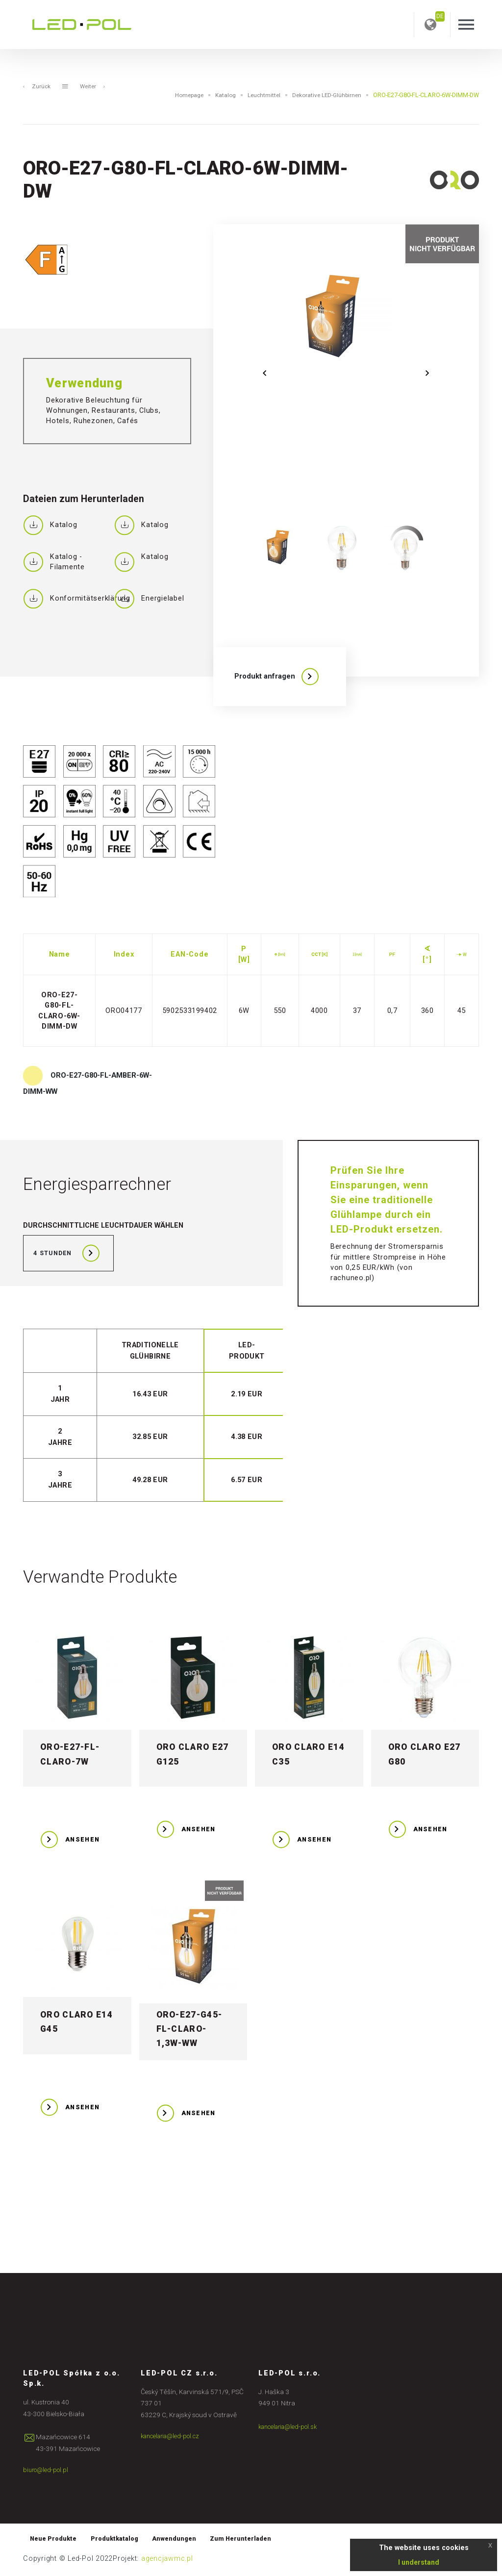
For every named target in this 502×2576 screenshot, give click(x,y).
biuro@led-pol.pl (47, 2471)
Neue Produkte (55, 2540)
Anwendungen (184, 2540)
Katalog (218, 95)
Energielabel (149, 598)
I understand (418, 2562)
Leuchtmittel (258, 95)
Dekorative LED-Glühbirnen (324, 95)
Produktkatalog (120, 2540)
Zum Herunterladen (254, 2540)
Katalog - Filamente (54, 562)
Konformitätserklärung (65, 598)
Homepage (180, 95)
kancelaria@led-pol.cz (173, 2437)
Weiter (94, 87)
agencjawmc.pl (167, 2561)
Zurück (37, 87)
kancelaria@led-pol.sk (291, 2427)
